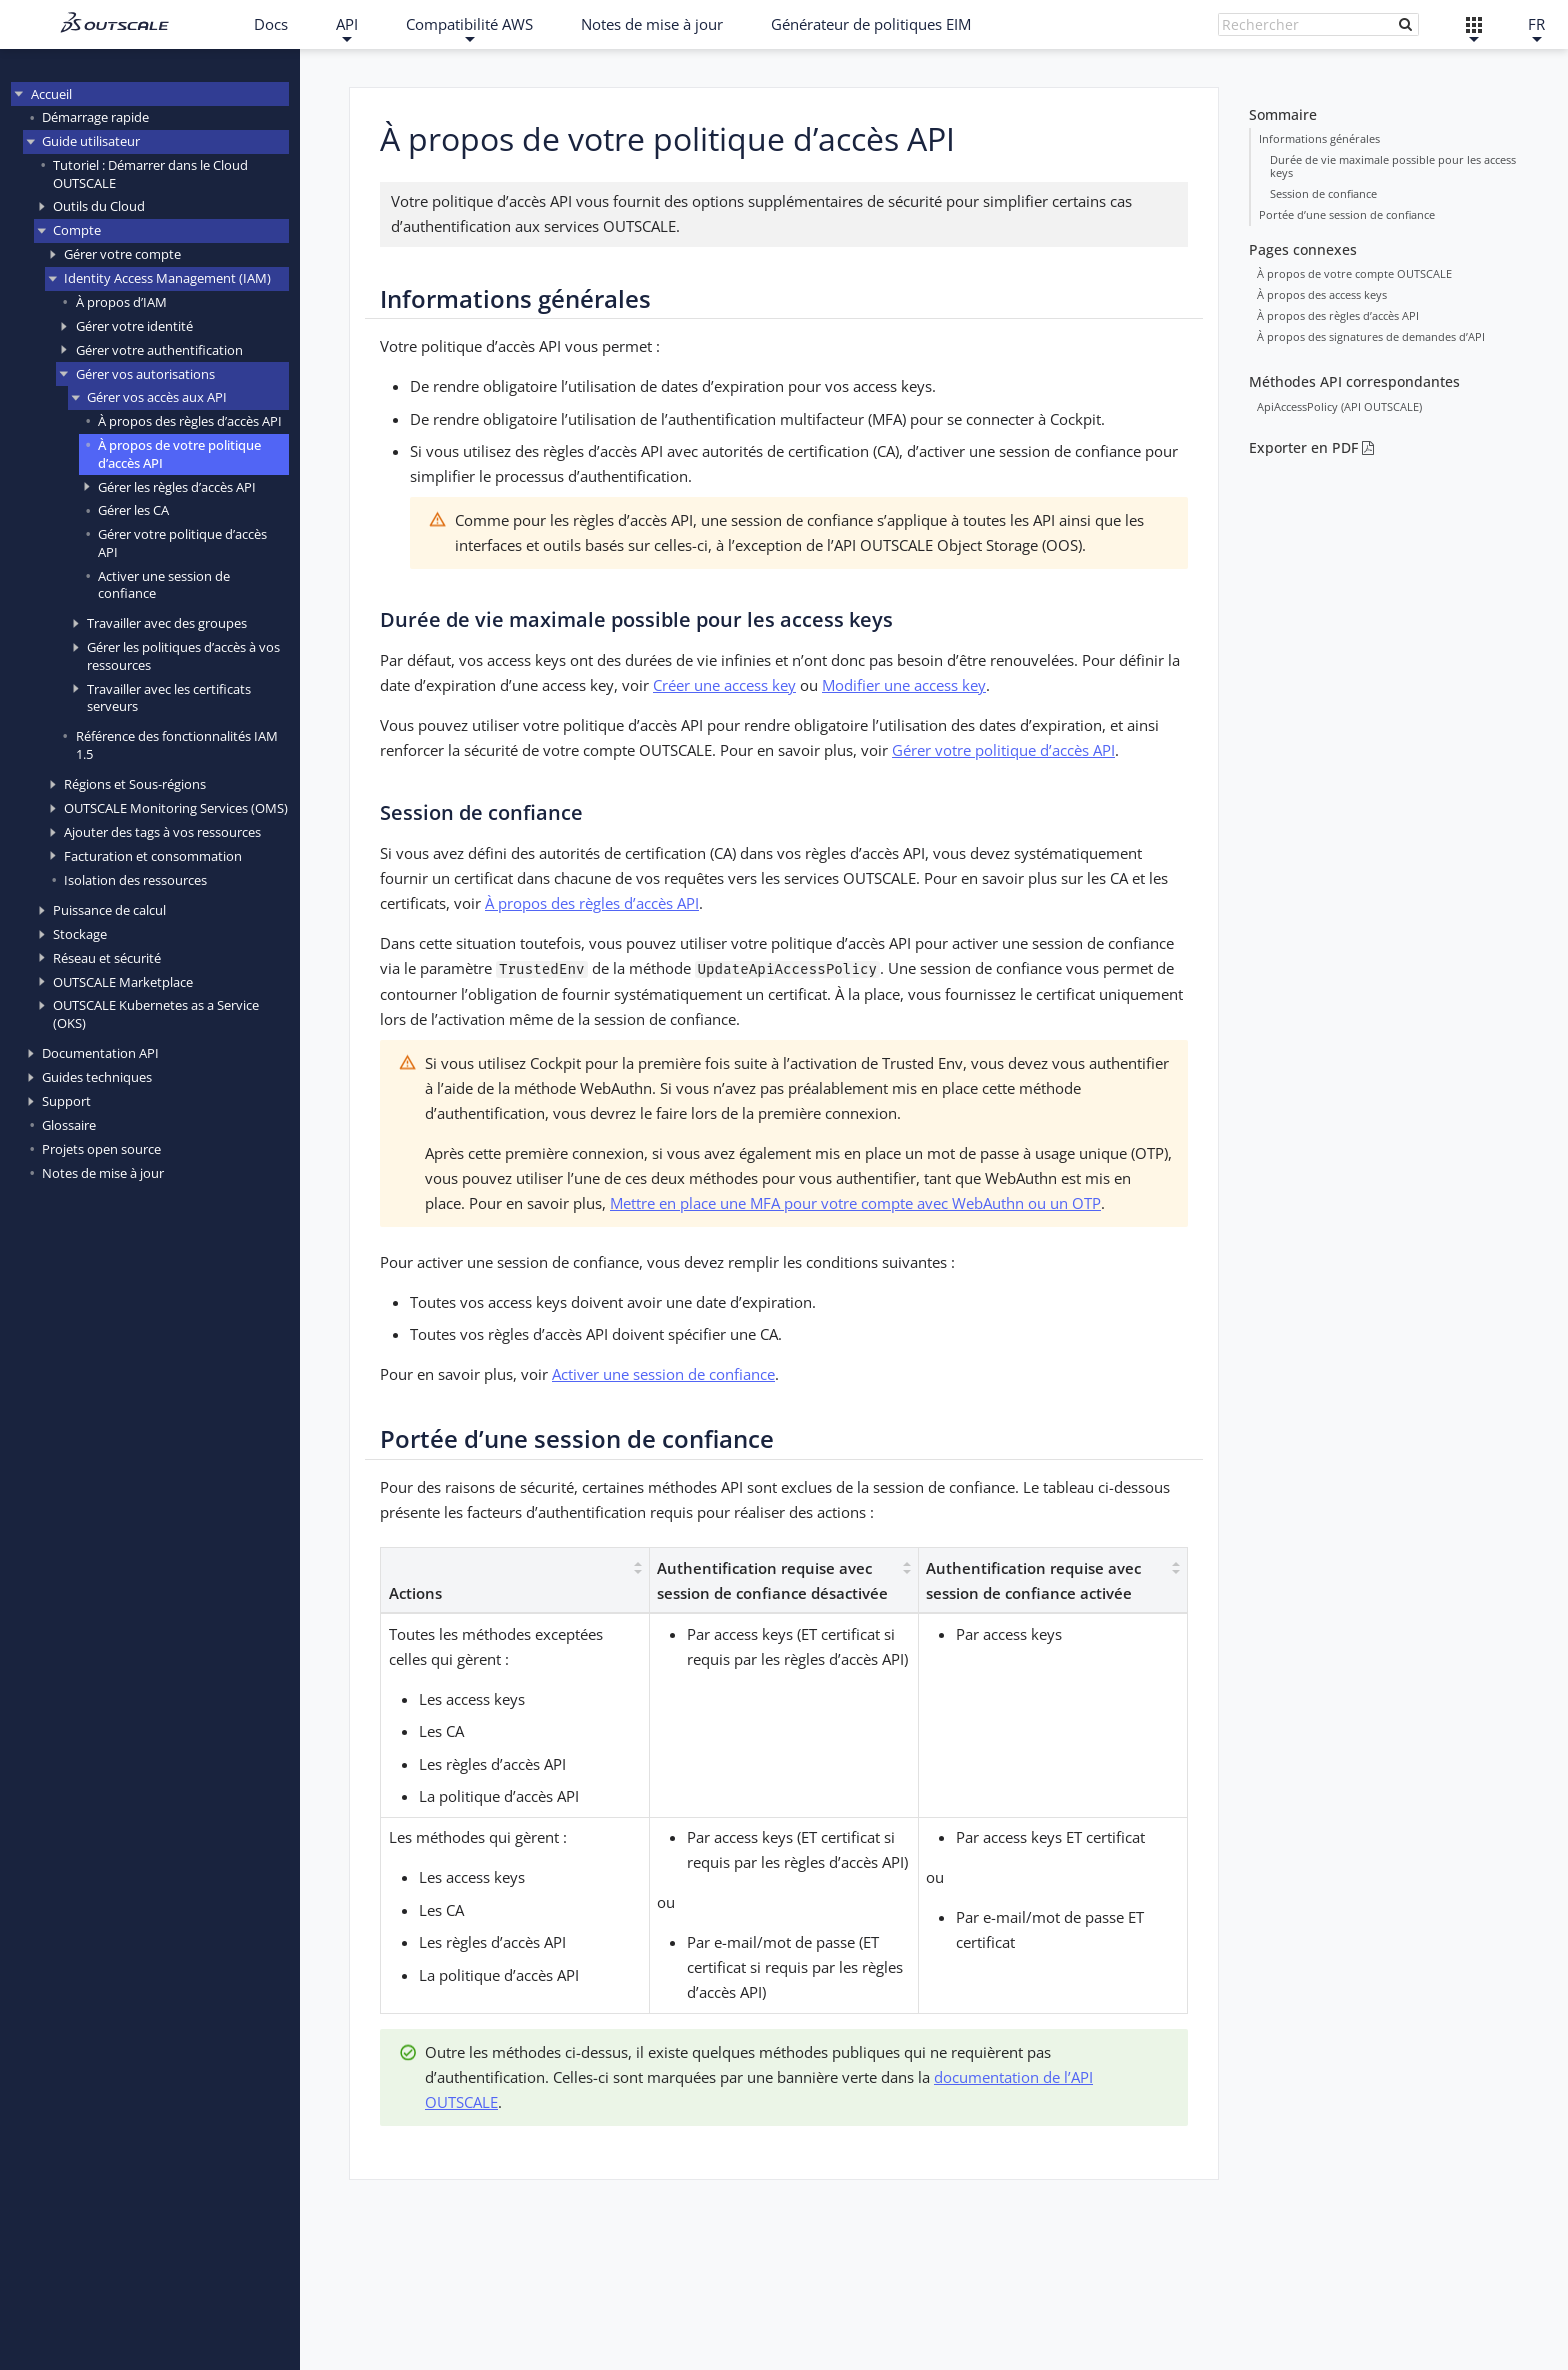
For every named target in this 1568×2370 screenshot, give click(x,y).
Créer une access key (724, 685)
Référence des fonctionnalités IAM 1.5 (177, 744)
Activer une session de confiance (164, 584)
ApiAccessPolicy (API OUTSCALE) (1339, 405)
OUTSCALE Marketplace (123, 982)
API (347, 24)
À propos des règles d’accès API (190, 421)
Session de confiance (1323, 193)
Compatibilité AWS (469, 24)
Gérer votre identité (134, 326)
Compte (77, 230)
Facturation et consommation (153, 856)
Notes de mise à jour (652, 24)
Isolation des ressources (135, 880)
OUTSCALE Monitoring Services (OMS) (176, 808)
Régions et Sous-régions (135, 784)
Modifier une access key (904, 685)
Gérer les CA (133, 510)
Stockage (80, 934)
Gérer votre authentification (159, 350)
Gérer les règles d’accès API (177, 487)
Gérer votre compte (122, 254)
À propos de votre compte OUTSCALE (1354, 272)
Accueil (51, 94)
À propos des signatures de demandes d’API (1371, 335)
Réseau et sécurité (107, 958)
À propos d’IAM (121, 302)
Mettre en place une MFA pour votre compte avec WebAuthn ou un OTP (855, 1203)
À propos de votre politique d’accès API (179, 453)
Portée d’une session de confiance (1347, 214)
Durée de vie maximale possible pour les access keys (1393, 165)
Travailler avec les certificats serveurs (169, 697)
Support (66, 1101)
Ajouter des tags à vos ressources (162, 832)
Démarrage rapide (95, 117)
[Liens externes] (1474, 24)
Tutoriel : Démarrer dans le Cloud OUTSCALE (150, 173)
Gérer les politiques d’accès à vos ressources (183, 655)
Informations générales (1319, 137)
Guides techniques (97, 1077)
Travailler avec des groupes (167, 623)
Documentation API (100, 1053)
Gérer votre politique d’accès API (182, 542)
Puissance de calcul (109, 910)
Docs (271, 24)
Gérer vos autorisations (145, 374)
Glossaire (69, 1125)
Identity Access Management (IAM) (167, 278)
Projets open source (101, 1149)
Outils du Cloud (99, 206)
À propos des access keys (1322, 293)
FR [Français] (1536, 24)
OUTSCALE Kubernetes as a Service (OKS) (156, 1013)
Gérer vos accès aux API (157, 397)
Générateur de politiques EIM (871, 24)
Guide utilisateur (91, 141)
